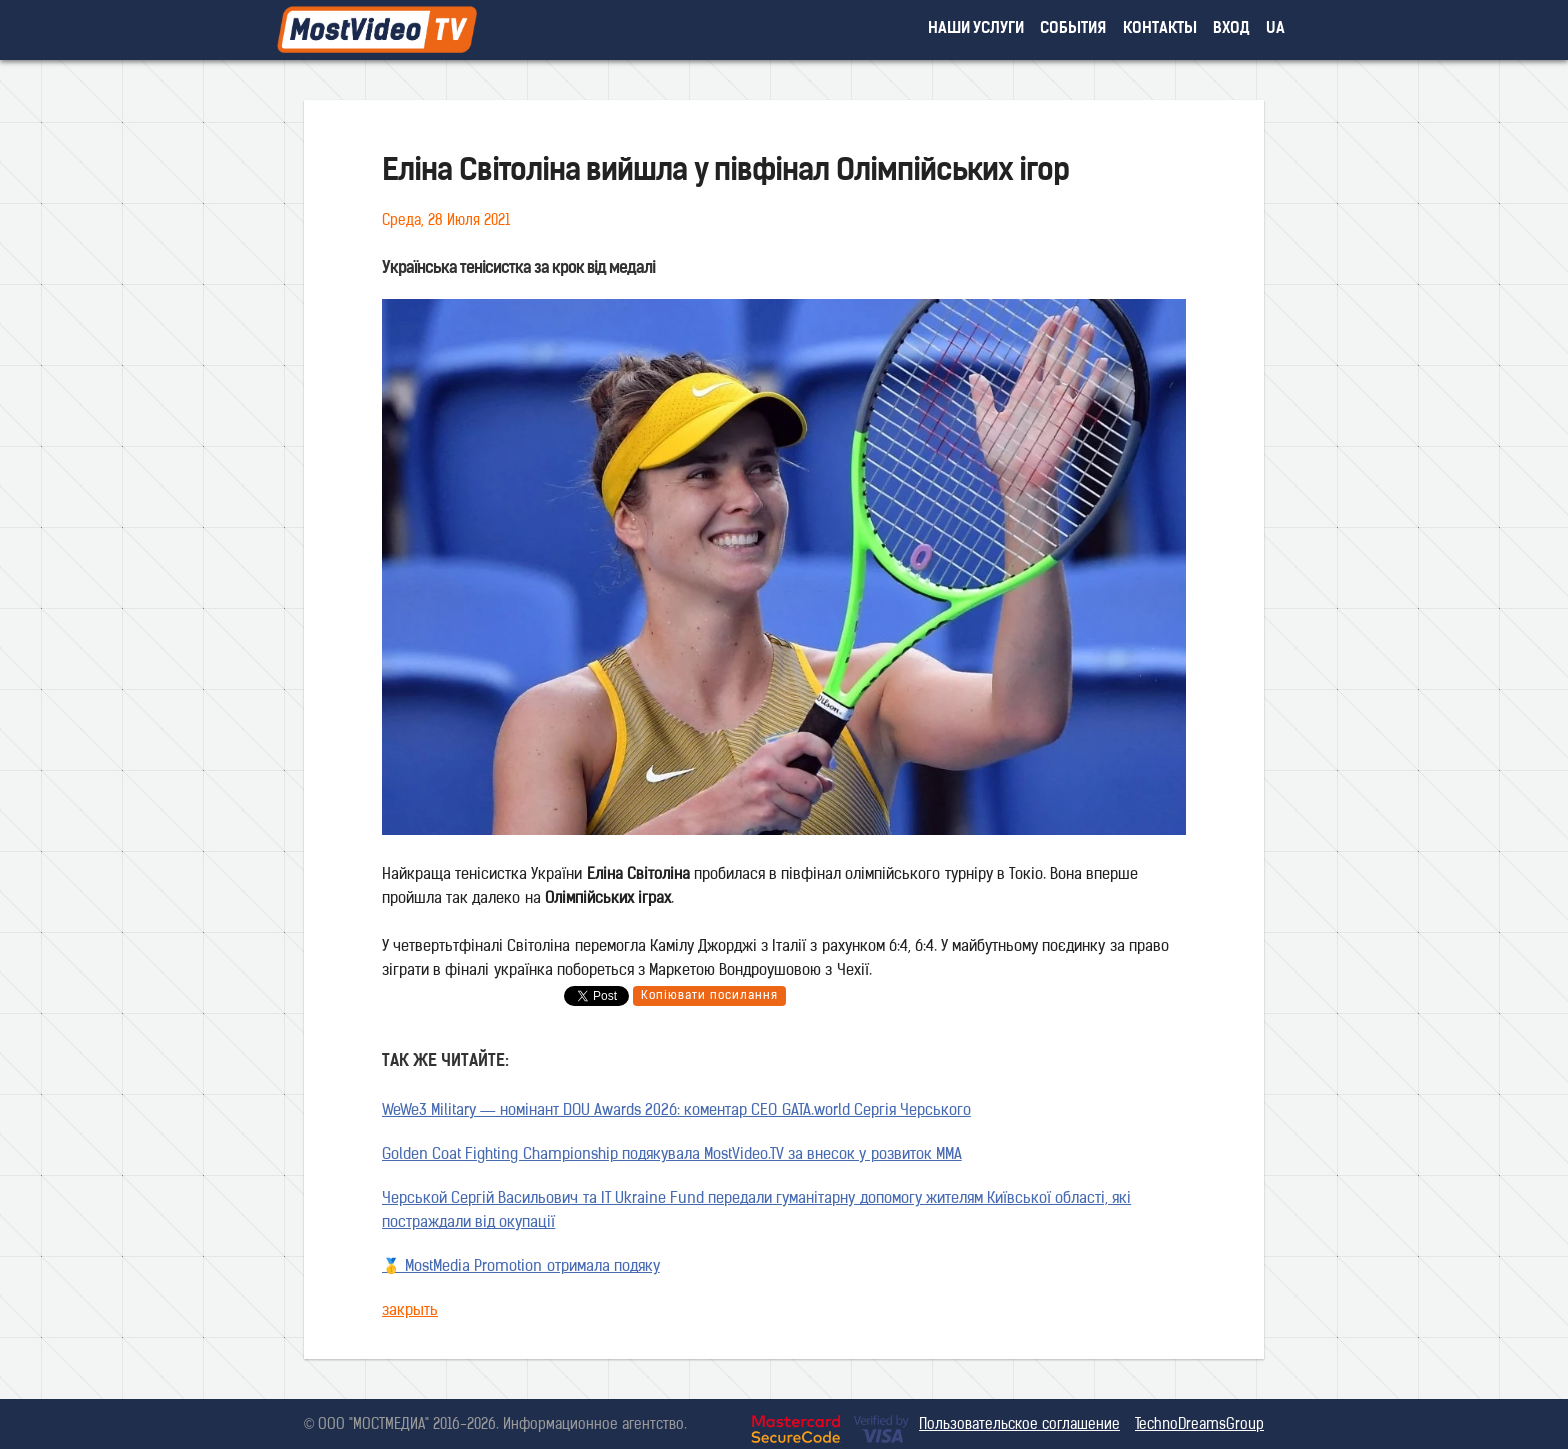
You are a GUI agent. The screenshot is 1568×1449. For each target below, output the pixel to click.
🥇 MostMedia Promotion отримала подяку (521, 1267)
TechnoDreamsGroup (1199, 1425)
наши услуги (976, 29)
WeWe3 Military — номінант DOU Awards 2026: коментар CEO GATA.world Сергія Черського (676, 1111)
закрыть (410, 1311)
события (1073, 29)
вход (1231, 29)
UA (1275, 29)
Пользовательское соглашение (1019, 1425)
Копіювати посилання (709, 996)
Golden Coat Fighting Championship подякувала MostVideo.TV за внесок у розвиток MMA (672, 1155)
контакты (1160, 29)
